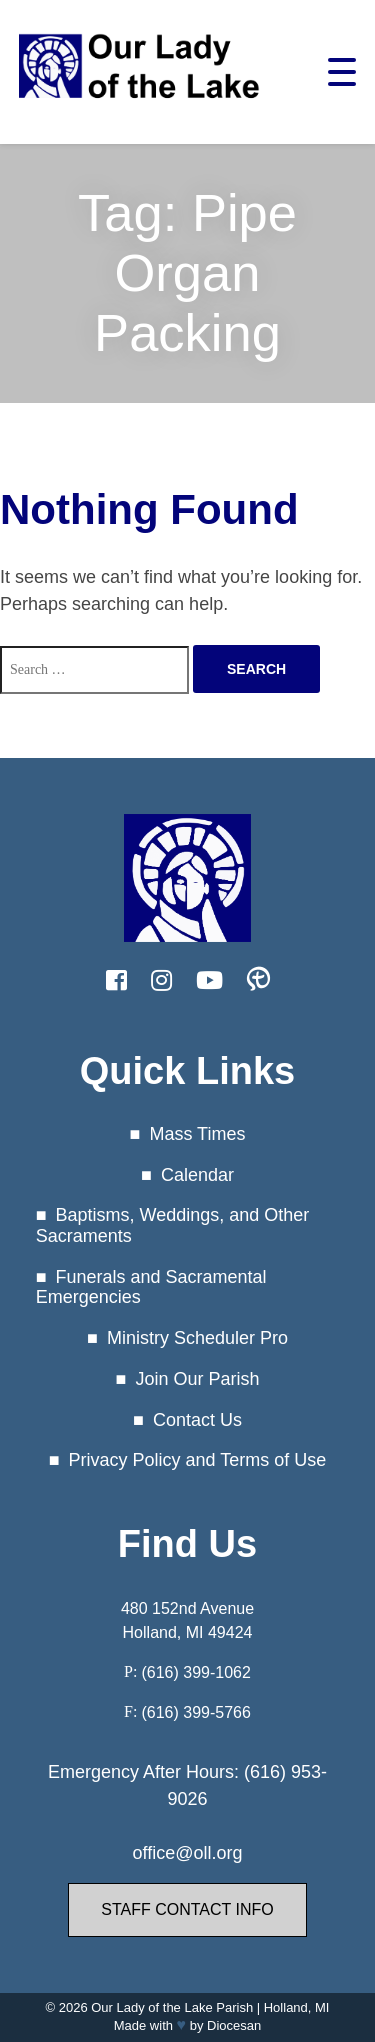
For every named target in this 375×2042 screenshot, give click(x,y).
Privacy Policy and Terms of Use (198, 1460)
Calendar (197, 1175)
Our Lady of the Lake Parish (172, 2007)
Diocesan (234, 2025)
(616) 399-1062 (195, 1672)
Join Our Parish (197, 1379)
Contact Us (197, 1420)
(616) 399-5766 (195, 1712)
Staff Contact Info (187, 1909)
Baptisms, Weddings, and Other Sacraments (173, 1225)
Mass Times (197, 1134)
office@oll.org (188, 1853)
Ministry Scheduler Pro (197, 1338)
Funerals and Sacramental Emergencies (151, 1287)
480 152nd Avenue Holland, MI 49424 (187, 1620)
